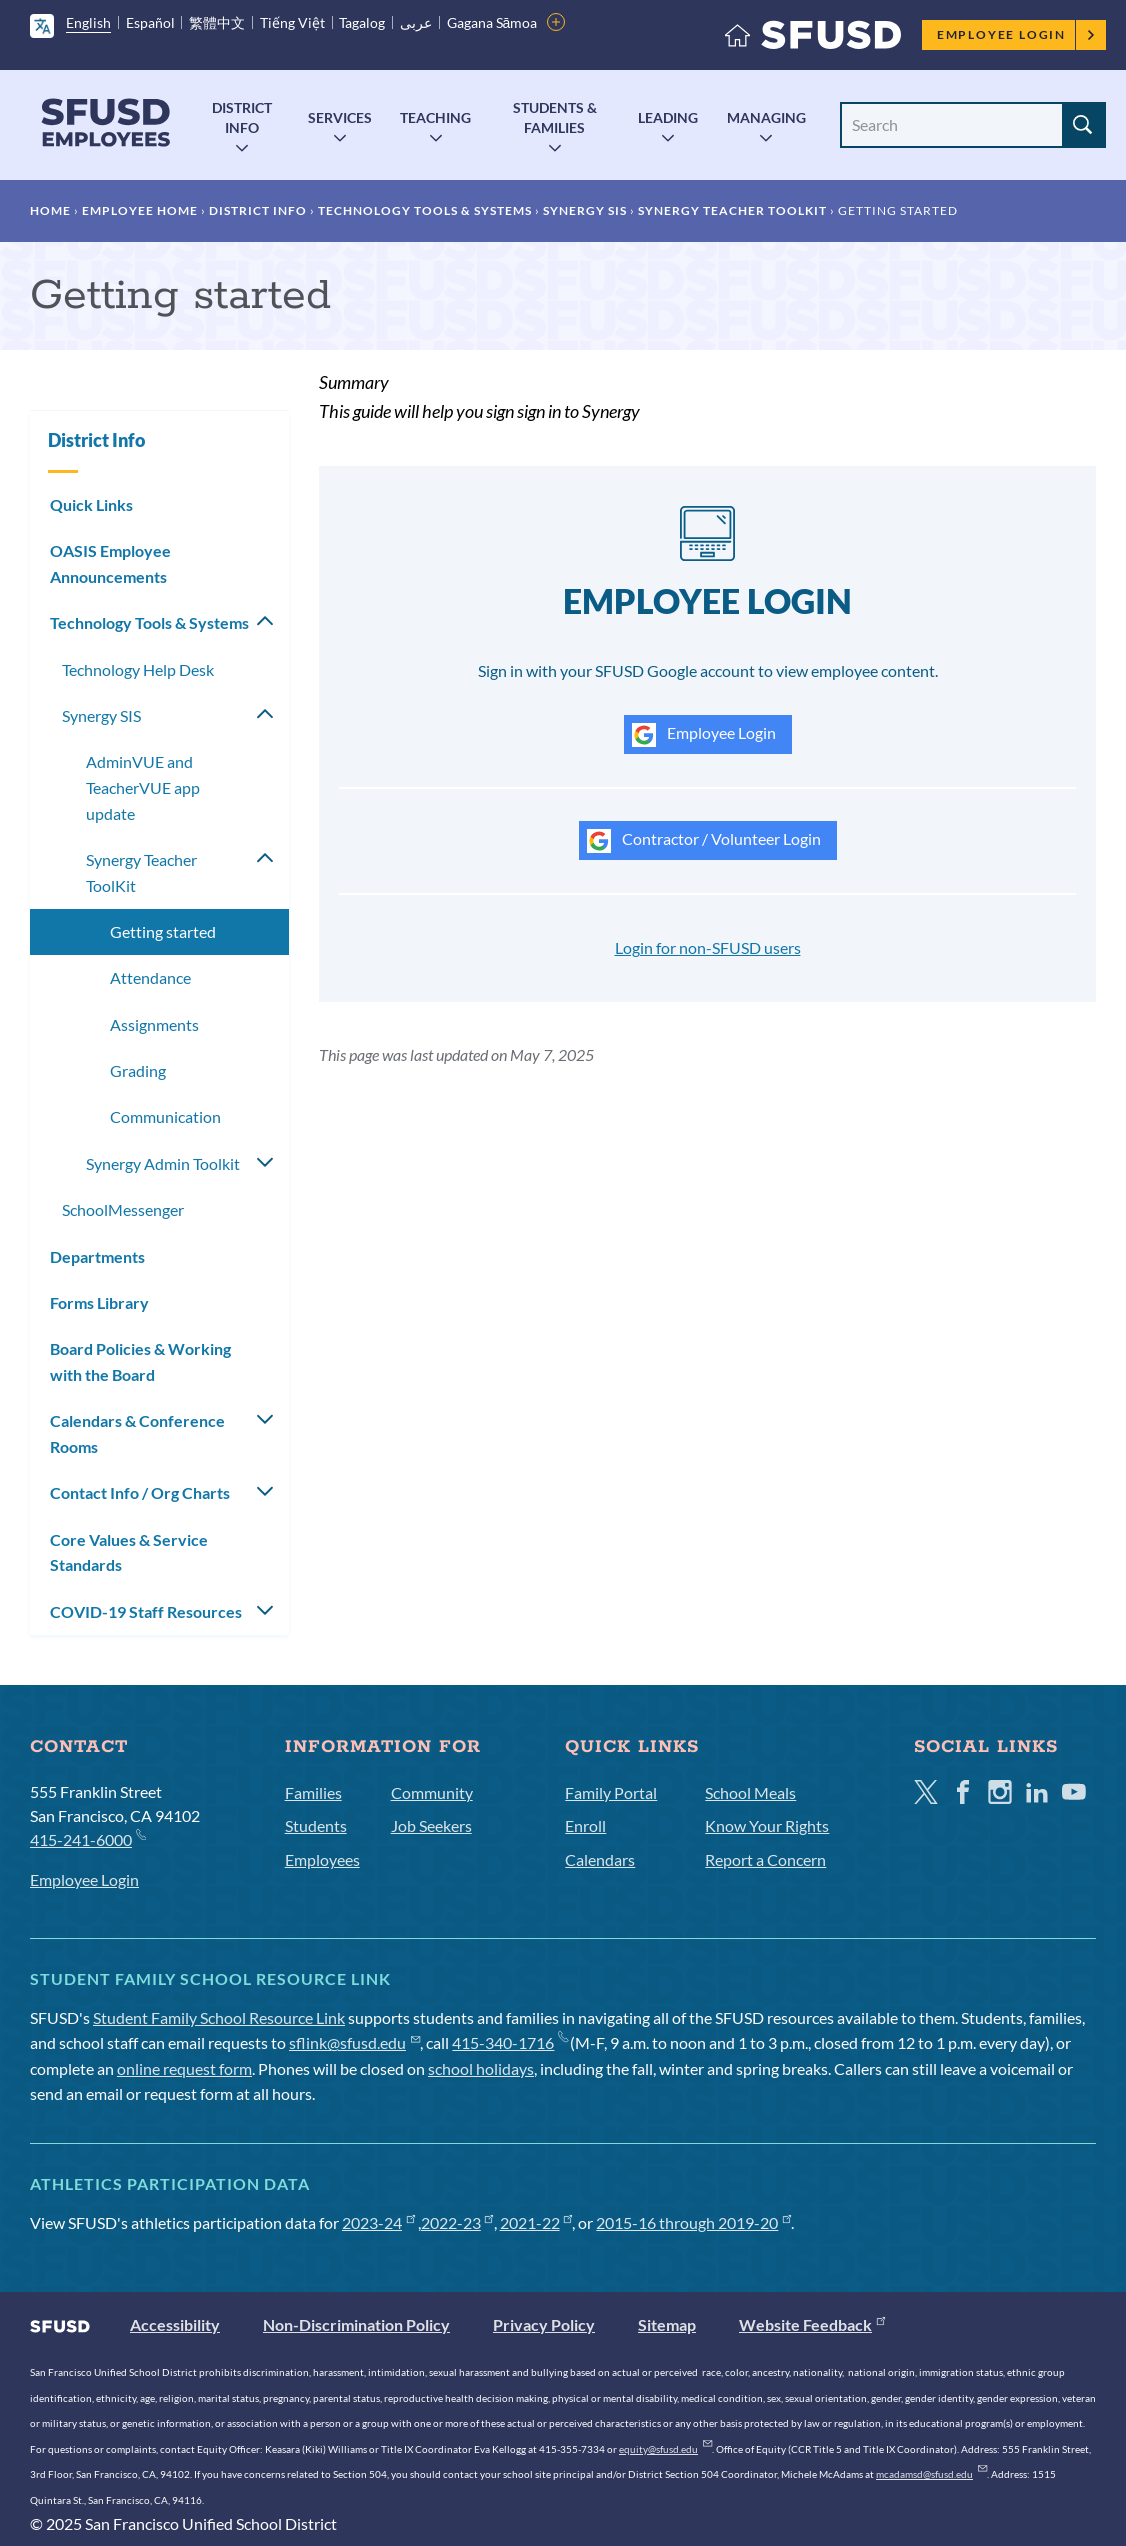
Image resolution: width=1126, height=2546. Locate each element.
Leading (668, 117)
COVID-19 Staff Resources (146, 1611)
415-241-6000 (87, 1838)
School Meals (750, 1792)
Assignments (154, 1024)
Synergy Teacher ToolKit (732, 210)
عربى (416, 22)
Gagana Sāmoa (492, 22)
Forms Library (99, 1302)
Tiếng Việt (292, 22)
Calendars (600, 1859)
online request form (184, 2068)
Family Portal (611, 1792)
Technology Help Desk (138, 669)
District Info (242, 117)
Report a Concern (765, 1859)
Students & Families (555, 117)
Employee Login (1016, 34)
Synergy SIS (585, 210)
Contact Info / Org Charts (140, 1492)
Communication (165, 1116)
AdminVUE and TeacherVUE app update (143, 787)
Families (313, 1792)
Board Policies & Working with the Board (140, 1361)
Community (432, 1792)
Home (50, 210)
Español (150, 22)
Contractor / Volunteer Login (704, 841)
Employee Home (140, 210)
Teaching (435, 117)
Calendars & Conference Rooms (137, 1433)
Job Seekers (431, 1825)
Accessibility (175, 2324)
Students (316, 1825)
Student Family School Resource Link (219, 2017)
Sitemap (667, 2324)
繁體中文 (217, 22)
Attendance (150, 977)
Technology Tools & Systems (425, 210)
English (88, 22)
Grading (138, 1070)
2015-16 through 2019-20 (693, 2222)
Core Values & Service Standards (129, 1552)
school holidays (481, 2068)
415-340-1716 (509, 2042)
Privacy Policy (544, 2324)
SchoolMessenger (123, 1209)
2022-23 (457, 2222)
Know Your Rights (767, 1825)
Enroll (585, 1825)
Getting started (163, 931)
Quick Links (91, 504)
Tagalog (362, 22)
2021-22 (536, 2222)
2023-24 (378, 2222)
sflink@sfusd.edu (354, 2042)
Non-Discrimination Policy (356, 2324)
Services (340, 117)
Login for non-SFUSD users (708, 947)
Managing (766, 117)
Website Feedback (812, 2324)
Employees (322, 1859)
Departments (97, 1256)
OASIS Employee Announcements (110, 563)
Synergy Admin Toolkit (163, 1163)
